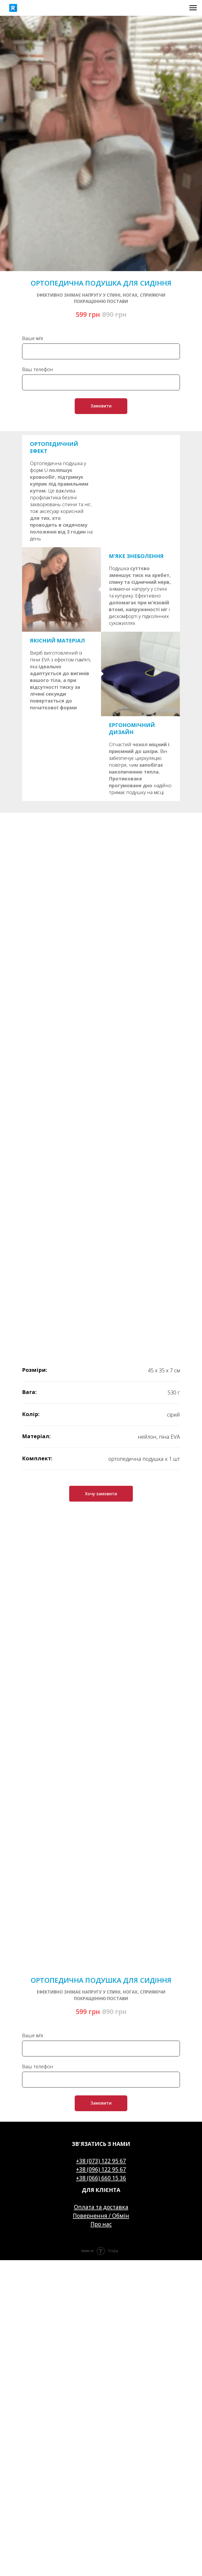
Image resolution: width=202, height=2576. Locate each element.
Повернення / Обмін (101, 2215)
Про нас (101, 2224)
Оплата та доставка (101, 2207)
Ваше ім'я (32, 338)
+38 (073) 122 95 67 (101, 2161)
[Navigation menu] (193, 8)
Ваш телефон (37, 369)
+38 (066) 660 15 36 (101, 2178)
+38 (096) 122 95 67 (101, 2169)
